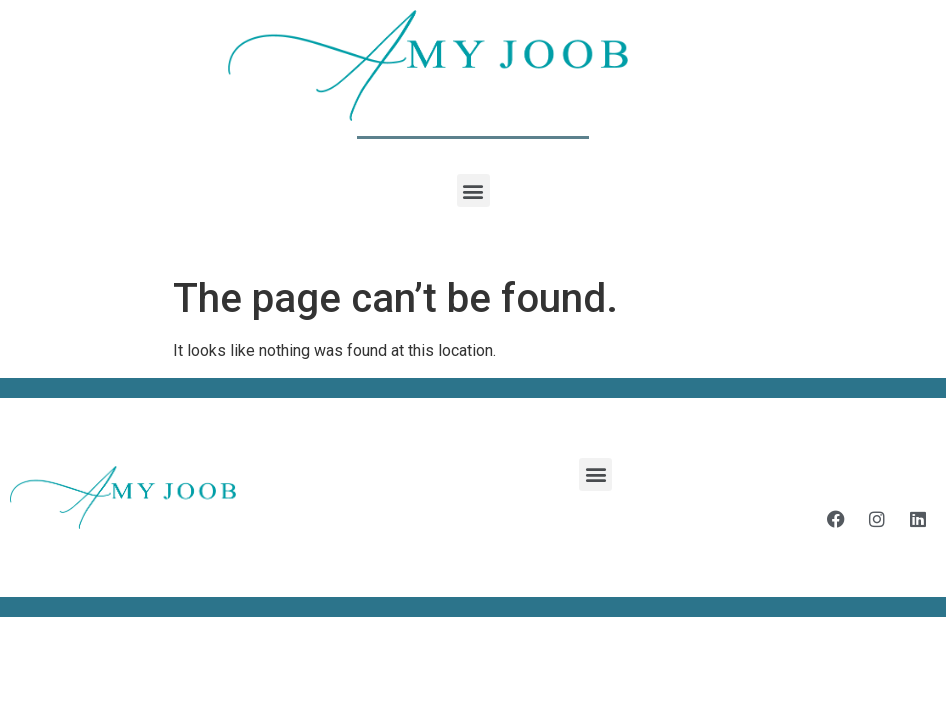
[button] (473, 190)
